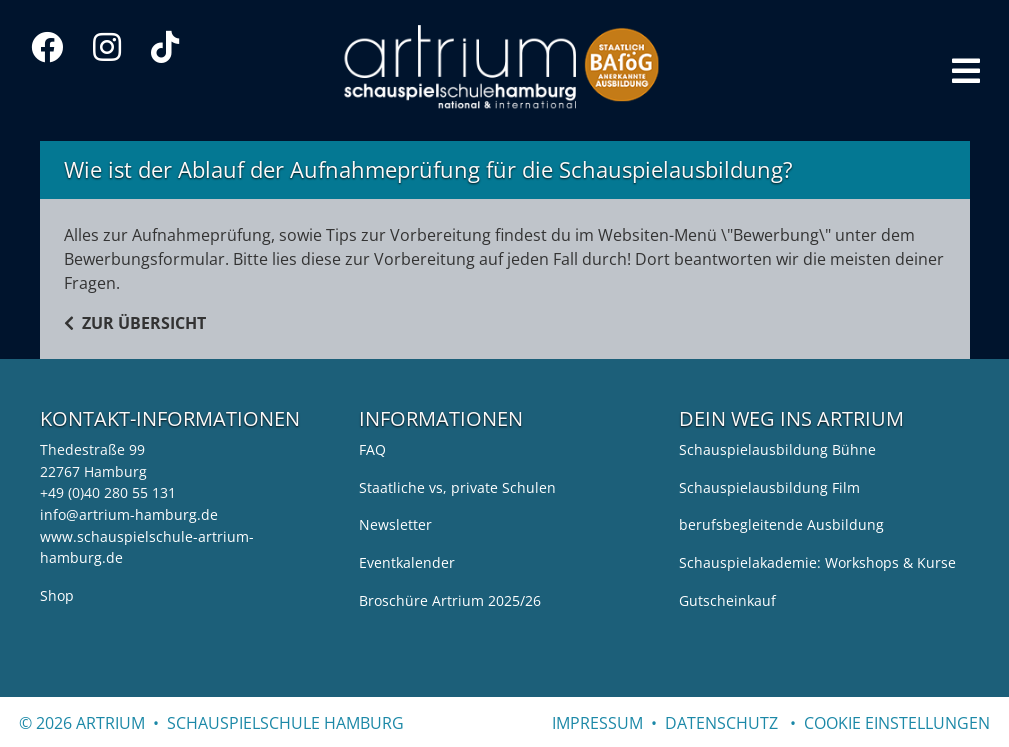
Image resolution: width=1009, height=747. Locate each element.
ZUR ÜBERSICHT (135, 323)
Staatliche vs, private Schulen (457, 487)
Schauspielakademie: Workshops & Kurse (817, 562)
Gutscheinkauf (727, 600)
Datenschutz (721, 723)
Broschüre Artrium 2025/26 (450, 600)
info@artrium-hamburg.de (129, 514)
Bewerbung (776, 235)
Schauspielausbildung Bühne (777, 449)
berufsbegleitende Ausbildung (781, 524)
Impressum (597, 723)
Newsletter (395, 524)
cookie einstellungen (897, 723)
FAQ (372, 449)
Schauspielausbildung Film (769, 487)
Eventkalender (407, 562)
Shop (57, 595)
